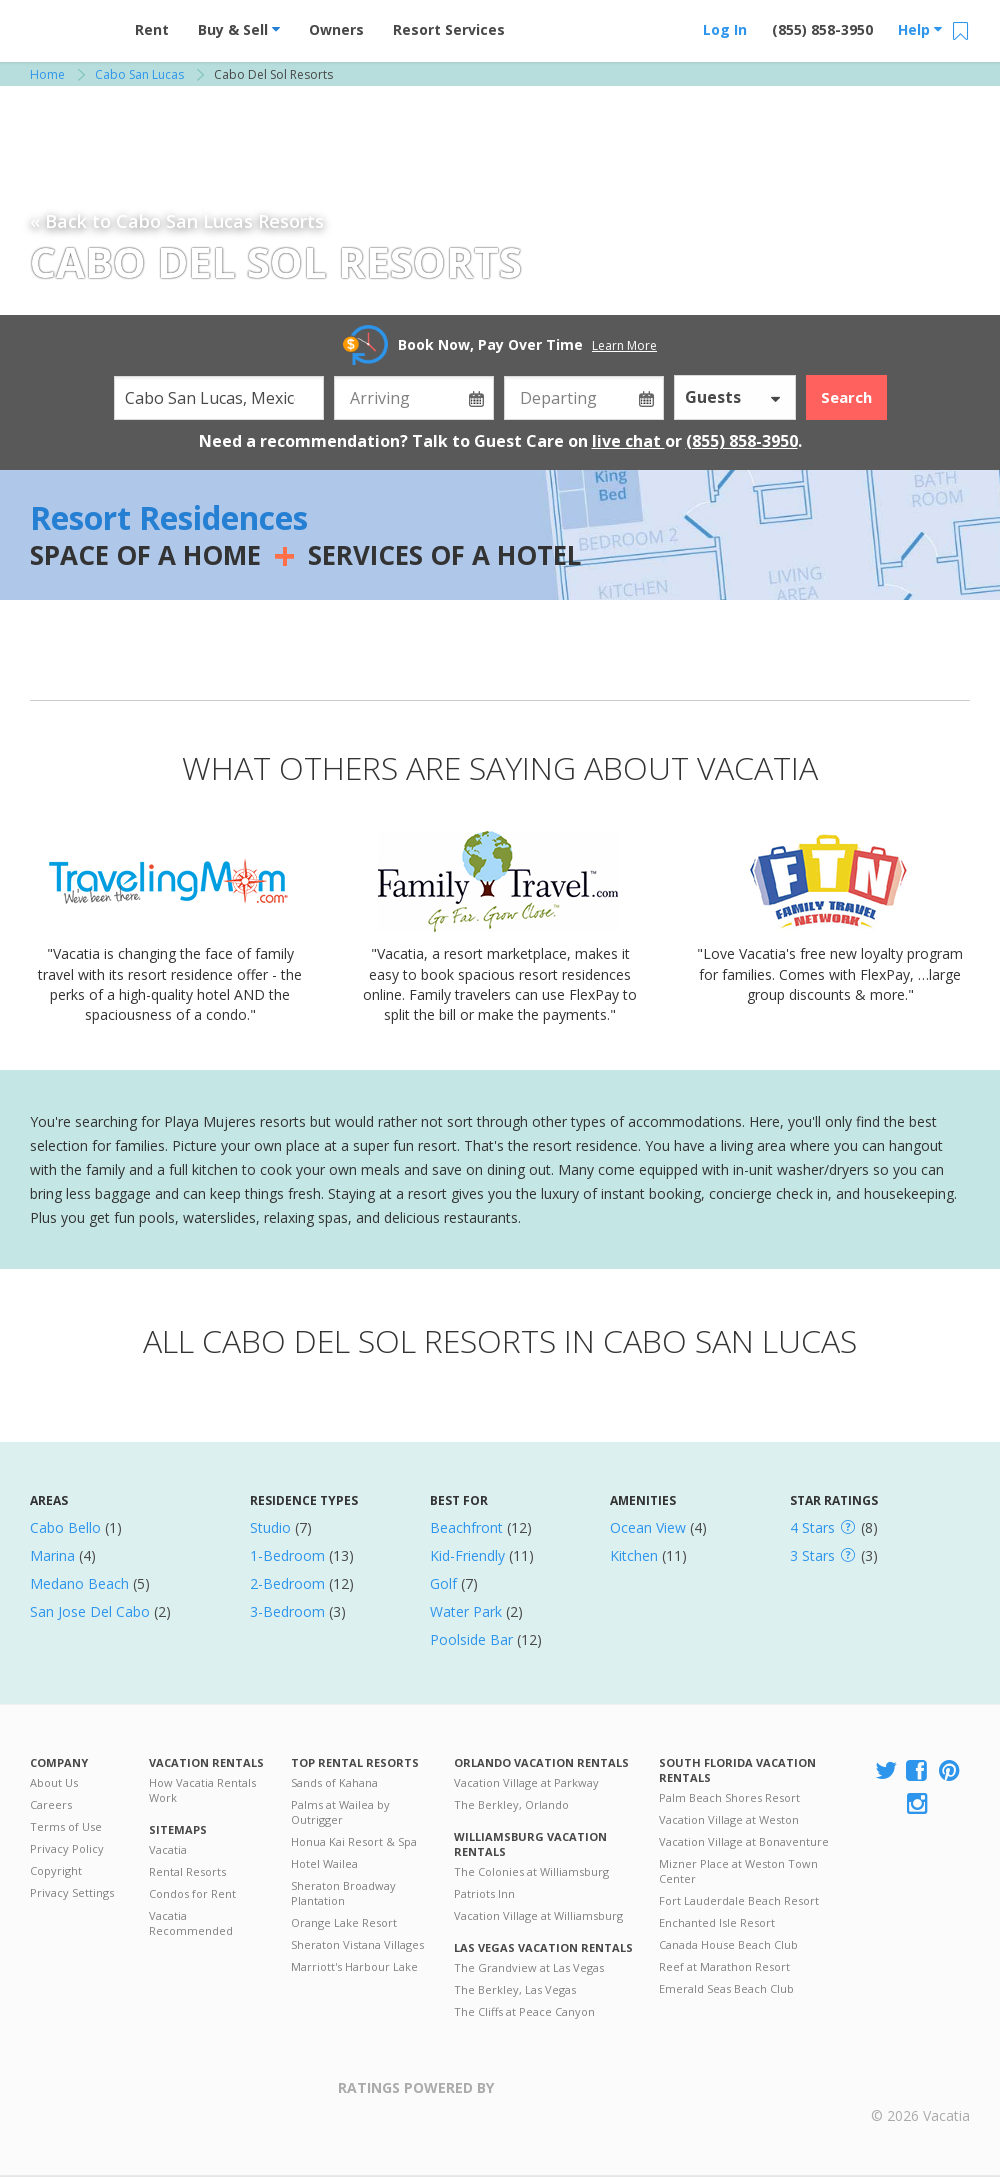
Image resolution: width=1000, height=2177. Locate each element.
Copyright (56, 1870)
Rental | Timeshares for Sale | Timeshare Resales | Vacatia (921, 2090)
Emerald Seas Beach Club (726, 1988)
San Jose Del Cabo (90, 1611)
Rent (152, 29)
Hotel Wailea (324, 1863)
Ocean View (648, 1527)
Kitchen (634, 1555)
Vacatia (168, 1849)
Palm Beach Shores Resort (729, 1797)
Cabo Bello (65, 1527)
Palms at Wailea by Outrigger (340, 1812)
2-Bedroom (287, 1583)
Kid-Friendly (467, 1555)
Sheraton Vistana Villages (357, 1944)
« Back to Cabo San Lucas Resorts (177, 221)
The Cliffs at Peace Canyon (524, 2011)
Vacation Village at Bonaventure (744, 1841)
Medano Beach (79, 1583)
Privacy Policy (67, 1848)
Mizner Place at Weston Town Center (738, 1871)
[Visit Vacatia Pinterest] (951, 1771)
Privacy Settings (72, 1892)
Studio (270, 1527)
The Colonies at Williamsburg (531, 1871)
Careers (51, 1804)
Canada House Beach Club (728, 1944)
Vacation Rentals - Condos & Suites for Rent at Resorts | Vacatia (70, 25)
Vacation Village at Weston (729, 1819)
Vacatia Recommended (191, 1923)
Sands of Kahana (334, 1782)
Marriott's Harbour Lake (354, 1966)
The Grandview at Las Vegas (529, 1967)
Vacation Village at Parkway (526, 1782)
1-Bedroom (287, 1555)
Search (846, 397)
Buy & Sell (239, 29)
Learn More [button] (624, 345)
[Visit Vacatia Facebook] (918, 1771)
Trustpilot (591, 2099)
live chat (628, 441)
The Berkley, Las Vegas (515, 1989)
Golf (443, 1583)
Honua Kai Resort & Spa (354, 1841)
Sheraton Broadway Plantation (343, 1893)
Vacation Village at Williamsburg (538, 1915)
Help (920, 29)
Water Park (466, 1611)
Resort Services (449, 29)
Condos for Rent (192, 1893)
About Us (54, 1782)
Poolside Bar (471, 1639)
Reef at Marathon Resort (724, 1966)
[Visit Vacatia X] (886, 1771)
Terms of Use (66, 1826)
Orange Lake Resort (344, 1922)
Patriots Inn (484, 1893)
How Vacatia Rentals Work (202, 1790)
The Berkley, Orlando (511, 1804)
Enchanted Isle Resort (717, 1922)
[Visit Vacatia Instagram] (919, 1804)
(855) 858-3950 (822, 29)
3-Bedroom (287, 1611)
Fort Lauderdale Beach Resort (739, 1900)
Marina (52, 1555)
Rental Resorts (187, 1871)
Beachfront (466, 1527)
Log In (725, 29)
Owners (336, 29)
